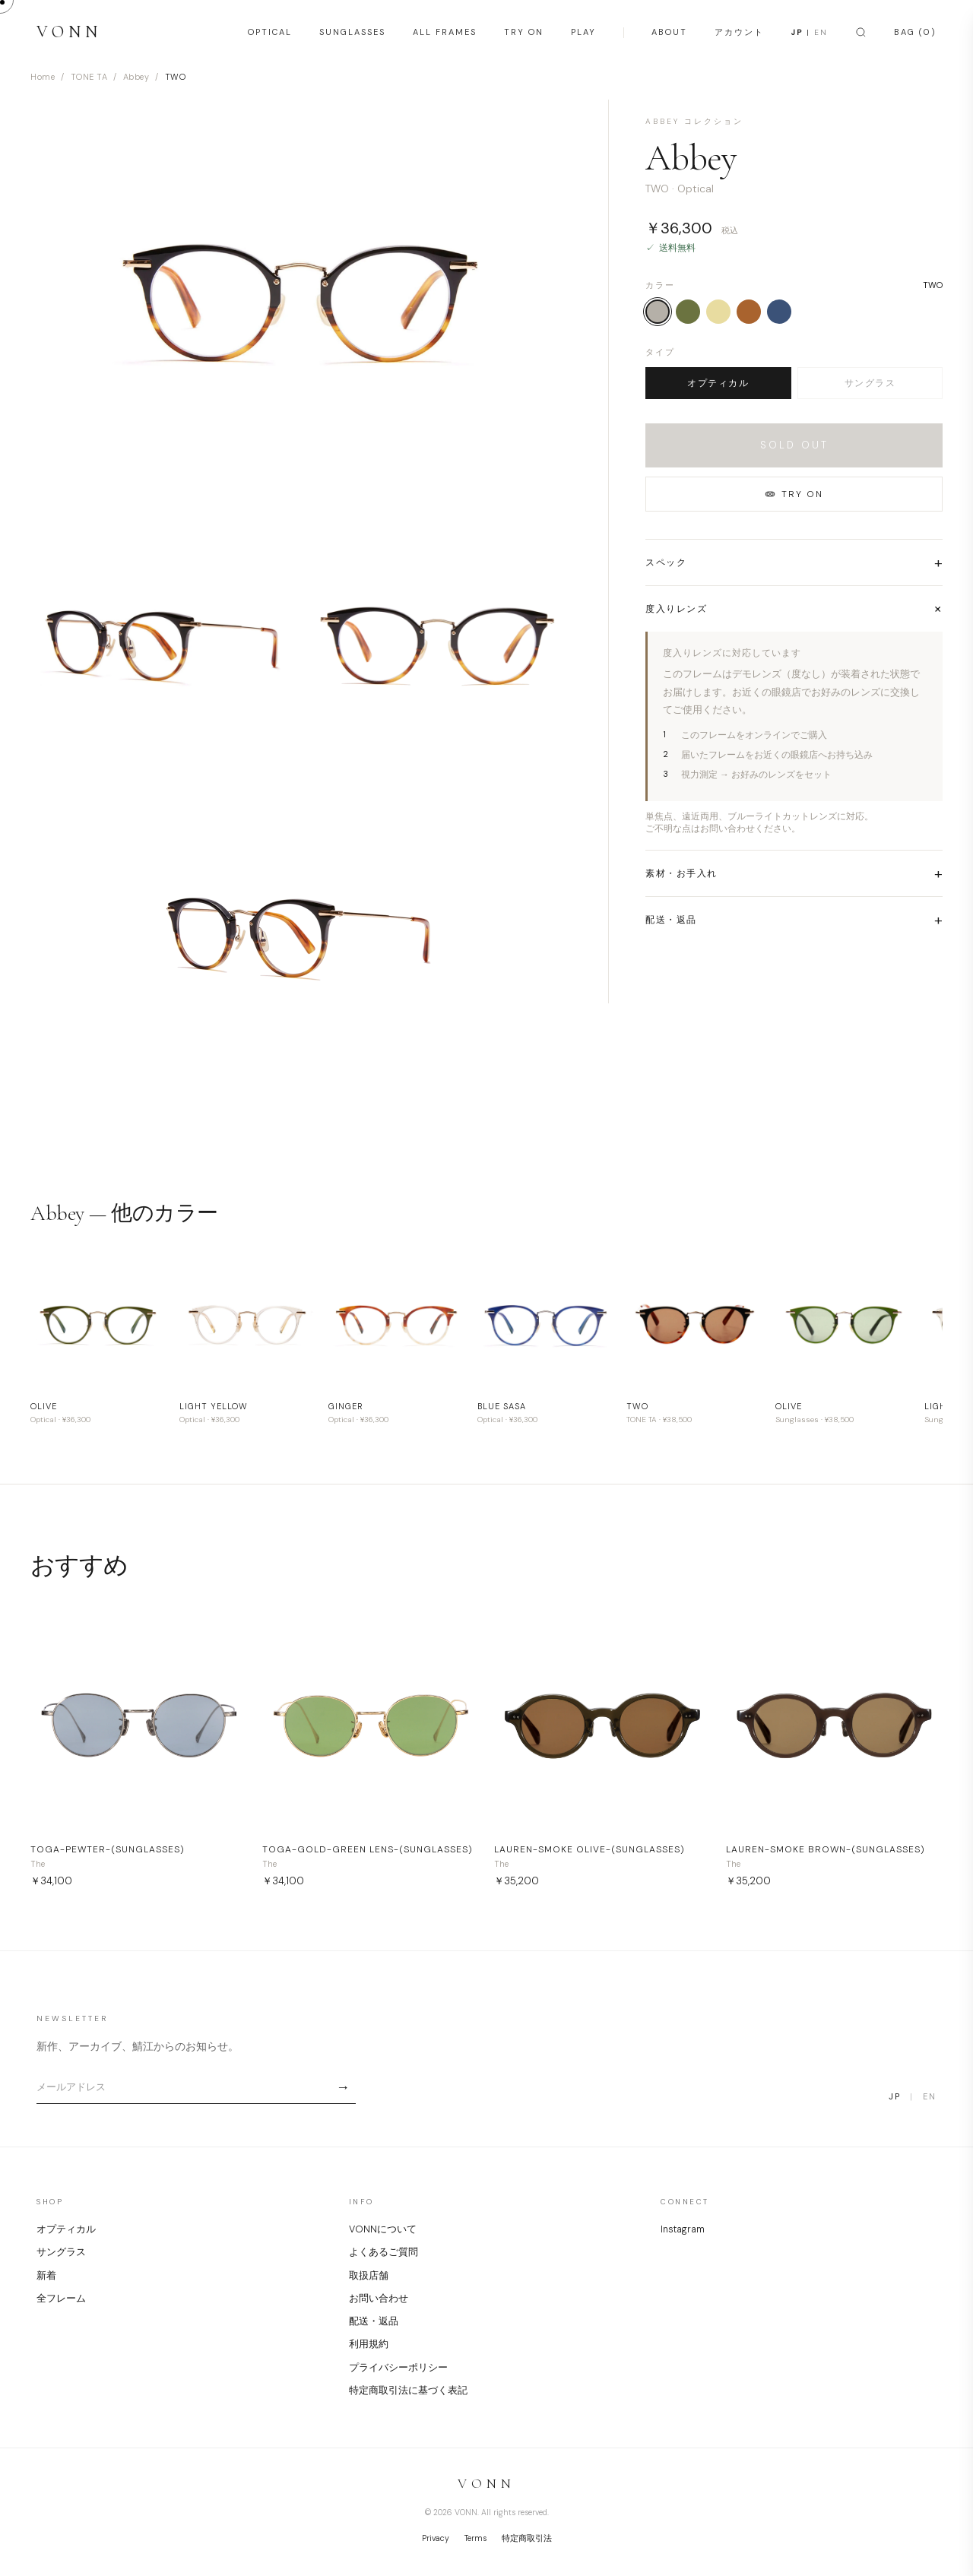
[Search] (861, 32)
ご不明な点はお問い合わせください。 (722, 828)
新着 (46, 2276)
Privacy (435, 2538)
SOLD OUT (794, 445)
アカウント (739, 32)
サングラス (870, 383)
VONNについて (383, 2229)
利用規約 (368, 2344)
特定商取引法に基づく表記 (408, 2390)
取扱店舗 (368, 2276)
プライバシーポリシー (398, 2368)
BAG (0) (915, 32)
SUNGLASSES (352, 32)
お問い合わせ (378, 2298)
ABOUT (669, 32)
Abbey (136, 76)
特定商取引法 (527, 2538)
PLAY (583, 32)
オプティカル (718, 383)
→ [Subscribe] (343, 2087)
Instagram (683, 2229)
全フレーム (61, 2298)
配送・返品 (373, 2321)
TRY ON (524, 32)
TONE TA (89, 76)
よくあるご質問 (383, 2252)
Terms (475, 2538)
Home (42, 76)
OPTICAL (270, 32)
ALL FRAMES (445, 32)
